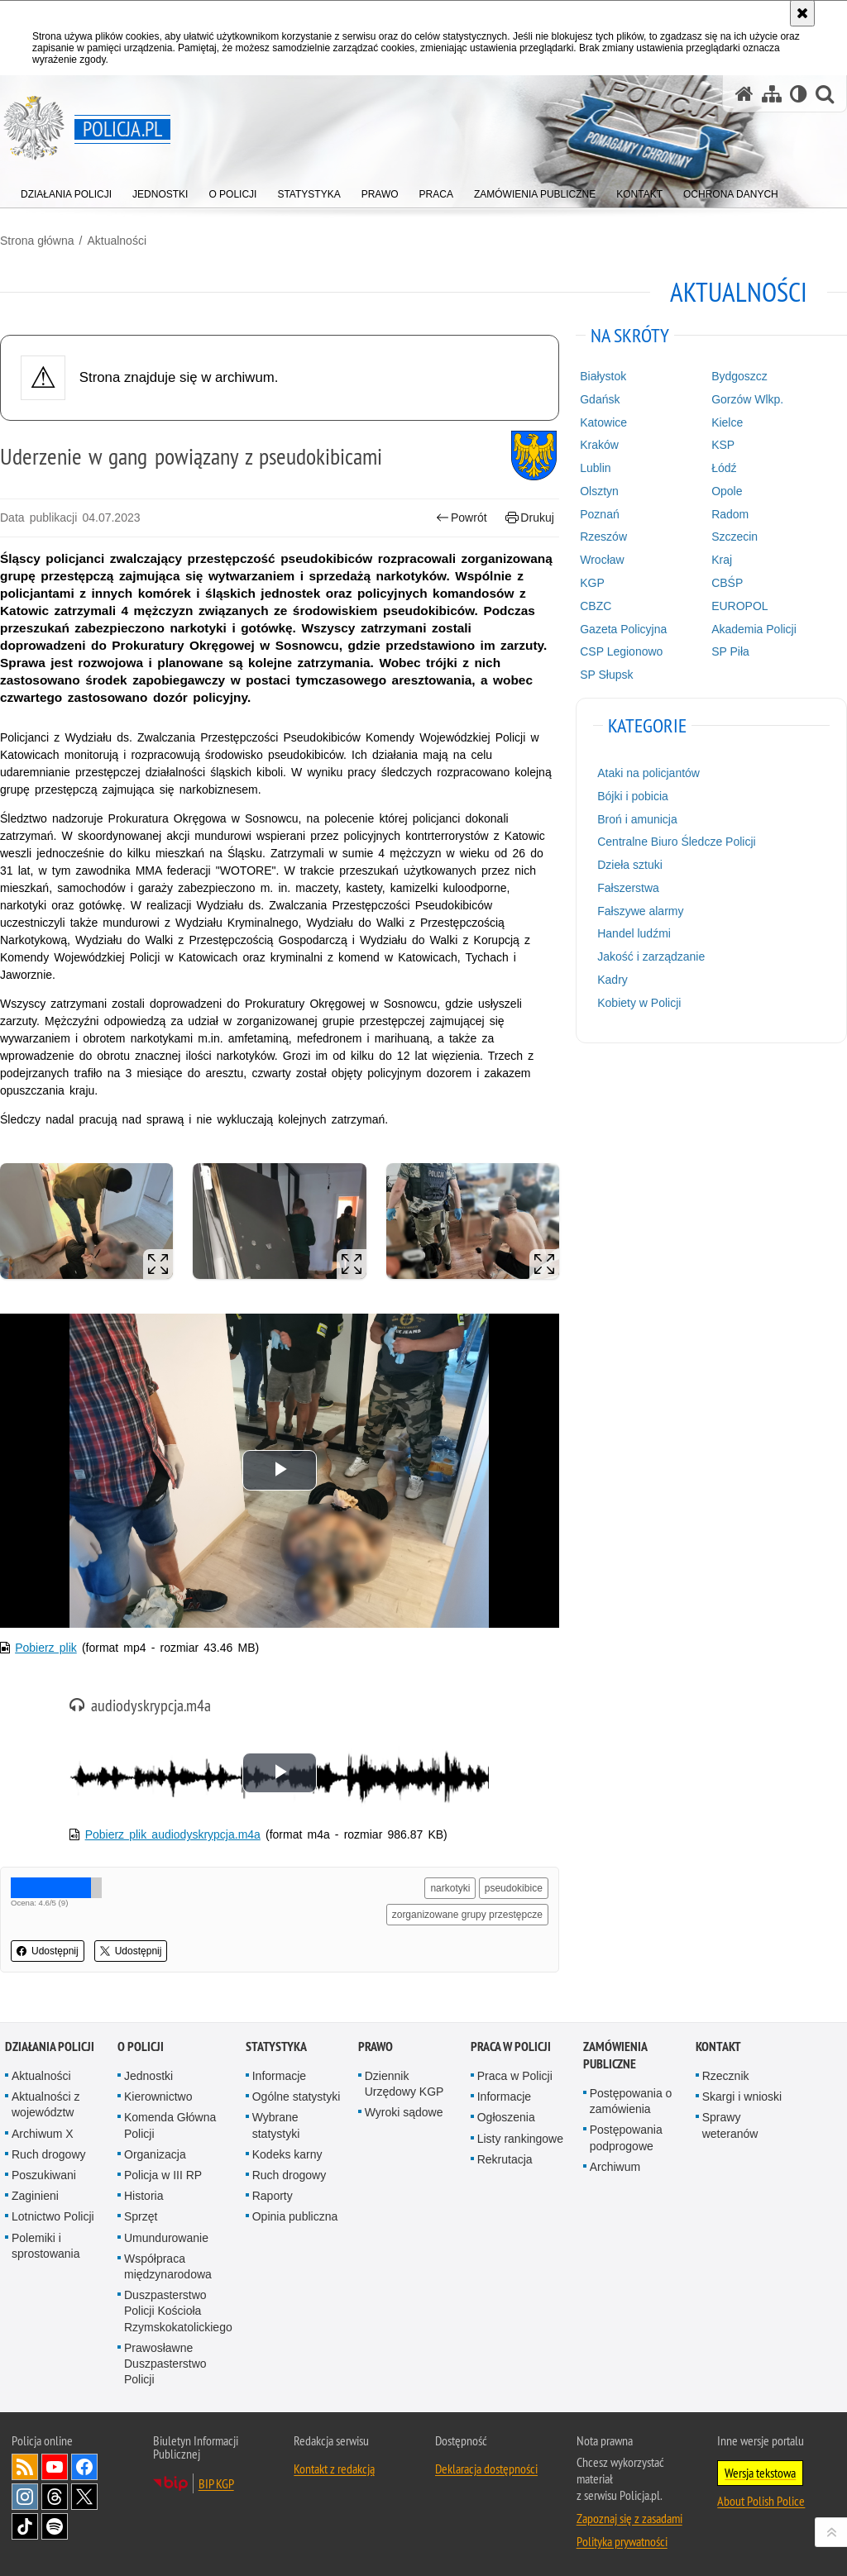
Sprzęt (140, 2216)
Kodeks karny (287, 2154)
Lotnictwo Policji (53, 2216)
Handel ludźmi (634, 933)
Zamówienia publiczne (615, 2055)
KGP (592, 582)
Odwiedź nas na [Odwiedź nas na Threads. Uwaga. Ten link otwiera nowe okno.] (54, 2496)
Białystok (603, 376)
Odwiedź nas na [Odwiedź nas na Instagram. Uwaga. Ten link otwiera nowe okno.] (25, 2496)
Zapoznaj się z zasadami (629, 2518)
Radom (730, 514)
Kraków (599, 444)
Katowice (603, 422)
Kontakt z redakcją (334, 2468)
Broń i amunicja (637, 819)
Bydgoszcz (739, 376)
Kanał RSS (25, 2467)
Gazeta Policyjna (623, 629)
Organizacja (155, 2154)
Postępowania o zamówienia (631, 2101)
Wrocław (602, 559)
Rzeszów (603, 536)
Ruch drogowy (49, 2154)
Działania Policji (49, 2046)
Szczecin (734, 536)
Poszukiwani (44, 2175)
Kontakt (718, 2046)
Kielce (727, 422)
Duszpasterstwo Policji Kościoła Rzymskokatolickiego (178, 2310)
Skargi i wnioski (742, 2096)
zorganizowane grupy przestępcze (467, 1914)
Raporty (272, 2195)
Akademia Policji (754, 629)
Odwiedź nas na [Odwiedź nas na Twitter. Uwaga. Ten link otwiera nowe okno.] (84, 2496)
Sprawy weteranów (730, 2125)
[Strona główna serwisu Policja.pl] (744, 93)
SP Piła (730, 651)
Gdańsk (600, 399)
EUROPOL (739, 606)
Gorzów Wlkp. (747, 399)
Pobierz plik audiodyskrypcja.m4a (173, 1834)
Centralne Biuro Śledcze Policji (676, 841)
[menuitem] (66, 190)
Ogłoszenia (506, 2117)
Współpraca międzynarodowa (168, 2266)
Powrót (461, 518)
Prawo (375, 2046)
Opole (726, 491)
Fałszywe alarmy (640, 911)
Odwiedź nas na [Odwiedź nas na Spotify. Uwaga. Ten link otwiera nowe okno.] (54, 2526)
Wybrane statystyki (276, 2125)
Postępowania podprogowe (626, 2137)
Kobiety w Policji (639, 1002)
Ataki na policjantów (648, 773)
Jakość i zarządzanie (651, 956)
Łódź (723, 468)
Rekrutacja (505, 2159)
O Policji (140, 2046)
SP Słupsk (606, 674)
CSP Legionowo (621, 651)
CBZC (595, 606)
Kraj (721, 559)
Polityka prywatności (622, 2541)
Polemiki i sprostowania (46, 2245)
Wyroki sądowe (404, 2112)
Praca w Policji (511, 2046)
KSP (723, 444)
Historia (143, 2195)
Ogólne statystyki (296, 2096)
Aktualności (116, 240)
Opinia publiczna (295, 2216)
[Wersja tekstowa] (798, 93)
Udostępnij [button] (48, 1951)
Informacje (279, 2075)
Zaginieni (35, 2195)
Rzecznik (725, 2075)
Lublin (595, 468)
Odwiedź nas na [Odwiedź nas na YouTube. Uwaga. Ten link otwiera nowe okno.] (54, 2467)
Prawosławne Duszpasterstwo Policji (165, 2363)
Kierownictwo (158, 2096)
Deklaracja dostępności (486, 2468)
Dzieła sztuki (630, 864)
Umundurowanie (166, 2237)
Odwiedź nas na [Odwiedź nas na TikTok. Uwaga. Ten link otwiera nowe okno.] (25, 2526)
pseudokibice (514, 1888)
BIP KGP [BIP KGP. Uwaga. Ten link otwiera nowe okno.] (216, 2483)
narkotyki (450, 1888)
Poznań (599, 514)
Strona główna (37, 240)
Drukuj (529, 518)
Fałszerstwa (628, 887)
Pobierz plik (46, 1647)
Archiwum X (43, 2133)
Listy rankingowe (520, 2138)
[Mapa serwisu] (772, 93)
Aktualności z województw (45, 2104)
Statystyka (276, 2046)
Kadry (612, 979)
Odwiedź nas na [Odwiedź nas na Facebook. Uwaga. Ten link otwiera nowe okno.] (84, 2467)
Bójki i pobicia (632, 796)
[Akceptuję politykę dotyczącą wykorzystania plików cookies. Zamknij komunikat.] (802, 13)
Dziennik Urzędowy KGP (404, 2083)
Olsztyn (599, 491)
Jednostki (148, 2075)
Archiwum (615, 2166)
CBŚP (727, 582)
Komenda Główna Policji (170, 2125)
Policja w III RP (163, 2175)
